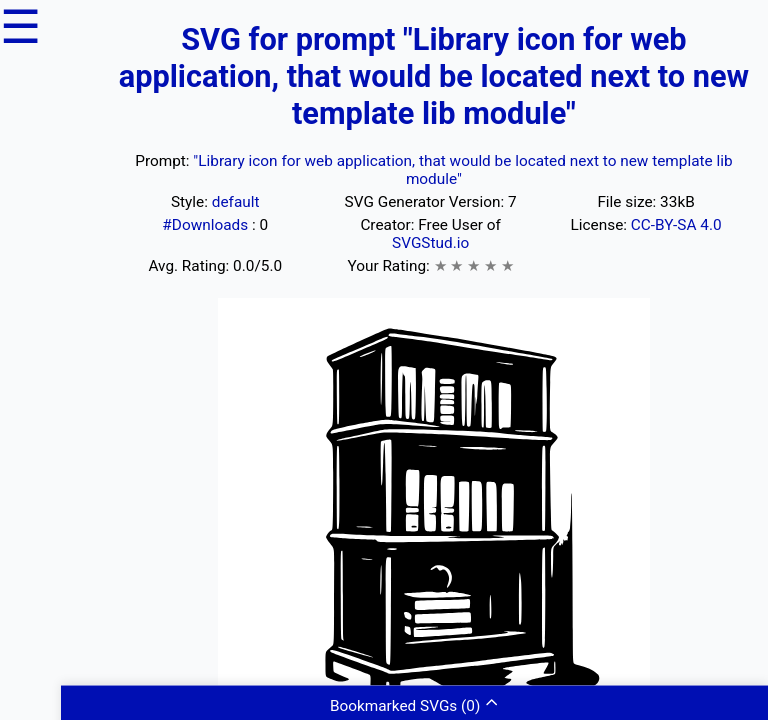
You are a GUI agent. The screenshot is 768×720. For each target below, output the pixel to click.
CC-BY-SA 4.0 (676, 225)
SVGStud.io (430, 243)
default (236, 202)
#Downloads (207, 225)
